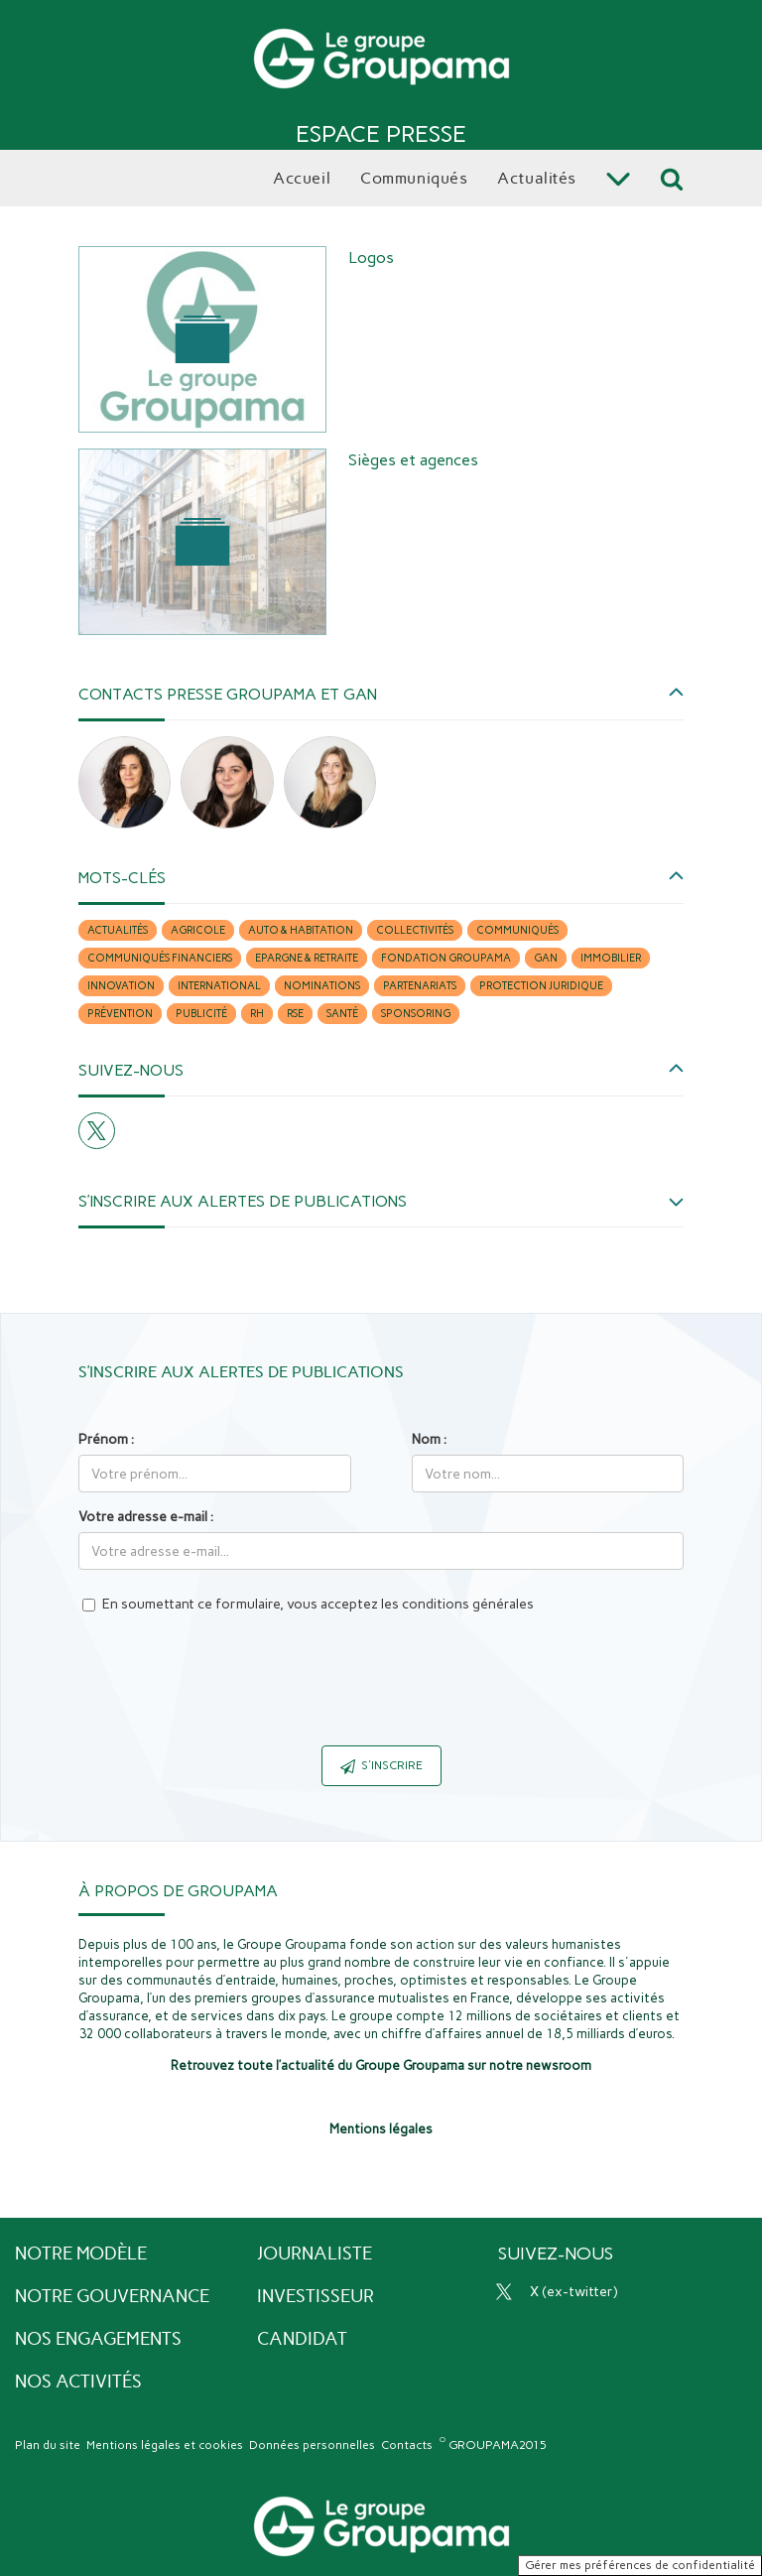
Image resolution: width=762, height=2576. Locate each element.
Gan (546, 958)
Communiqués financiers (159, 958)
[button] (381, 694)
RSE (295, 1013)
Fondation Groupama (446, 958)
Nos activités (78, 2381)
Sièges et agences (413, 460)
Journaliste (314, 2253)
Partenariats (419, 985)
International (219, 985)
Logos (371, 257)
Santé (342, 1013)
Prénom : (106, 1439)
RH (257, 1013)
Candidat (302, 2339)
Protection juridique (541, 985)
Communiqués (517, 930)
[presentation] (381, 1692)
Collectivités (414, 930)
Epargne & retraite (306, 958)
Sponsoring (415, 1013)
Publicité (201, 1013)
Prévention (120, 1013)
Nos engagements (98, 2339)
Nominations (322, 985)
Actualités (117, 930)
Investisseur (315, 2296)
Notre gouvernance (112, 2296)
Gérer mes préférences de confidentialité (640, 2565)
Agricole (198, 930)
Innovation (121, 985)
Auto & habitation (300, 930)
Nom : (429, 1439)
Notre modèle (81, 2253)
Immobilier (610, 958)
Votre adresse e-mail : (145, 1516)
